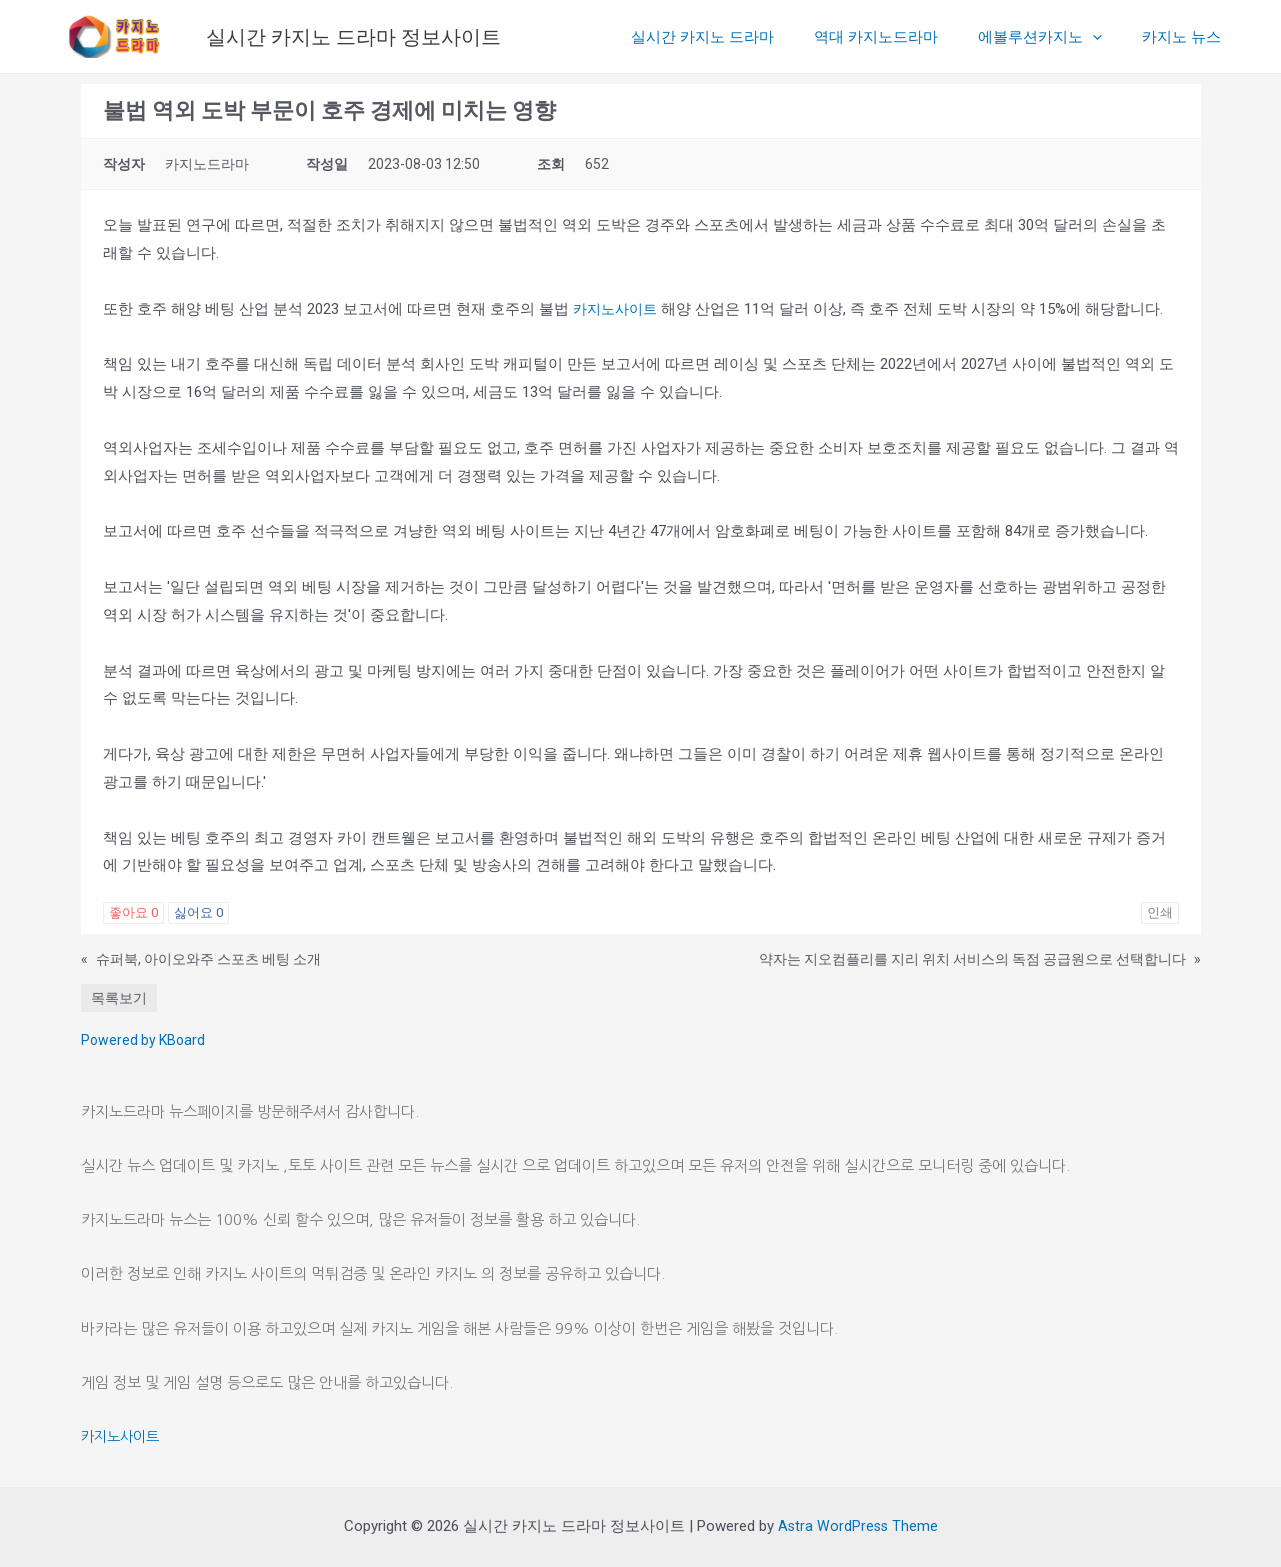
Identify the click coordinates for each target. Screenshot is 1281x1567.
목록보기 (119, 998)
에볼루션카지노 (1055, 37)
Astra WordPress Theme (857, 1526)
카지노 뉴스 (1186, 37)
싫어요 (198, 912)
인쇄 (1160, 912)
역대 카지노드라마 (901, 37)
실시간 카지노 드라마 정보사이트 (353, 37)
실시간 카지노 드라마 (737, 37)
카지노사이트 (618, 309)
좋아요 (133, 912)
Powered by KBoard (143, 1040)
